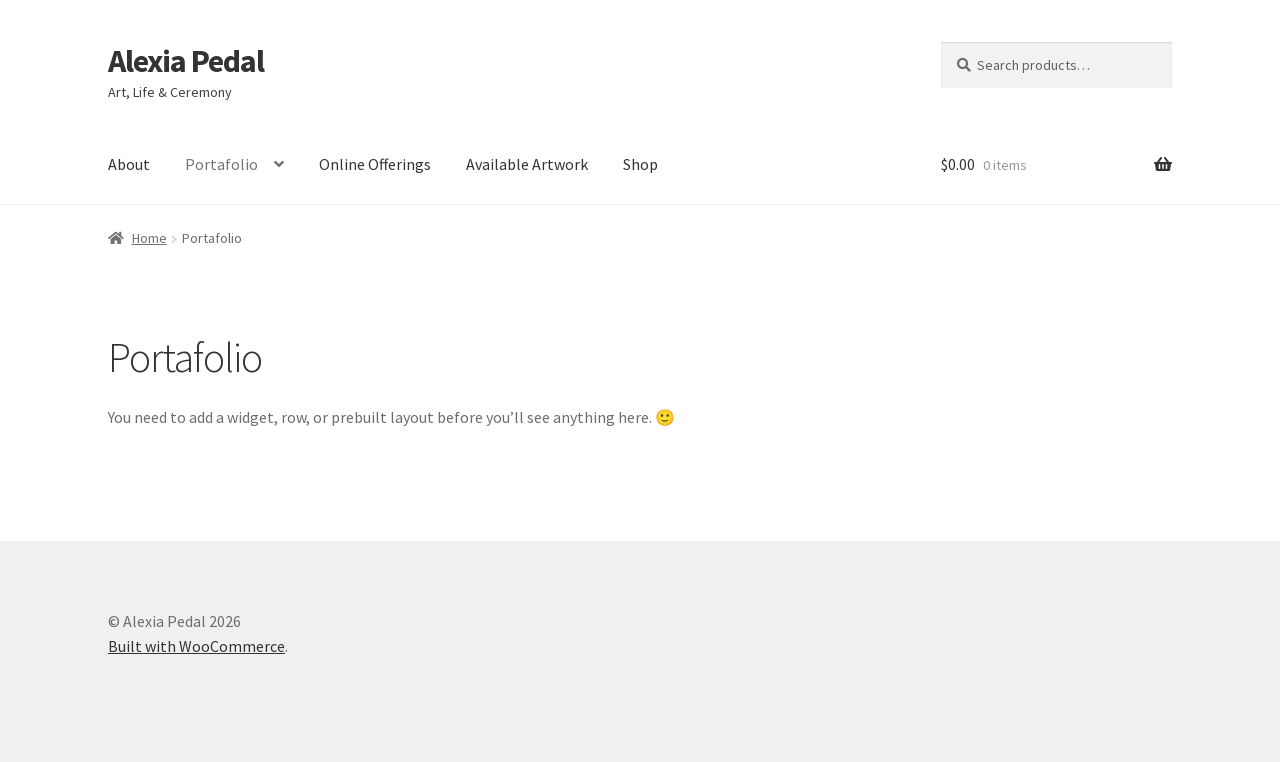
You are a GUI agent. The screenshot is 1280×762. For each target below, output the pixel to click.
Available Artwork (527, 164)
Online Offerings (375, 164)
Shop (640, 164)
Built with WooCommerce (196, 646)
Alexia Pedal (186, 61)
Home (149, 238)
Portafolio (221, 164)
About (129, 164)
